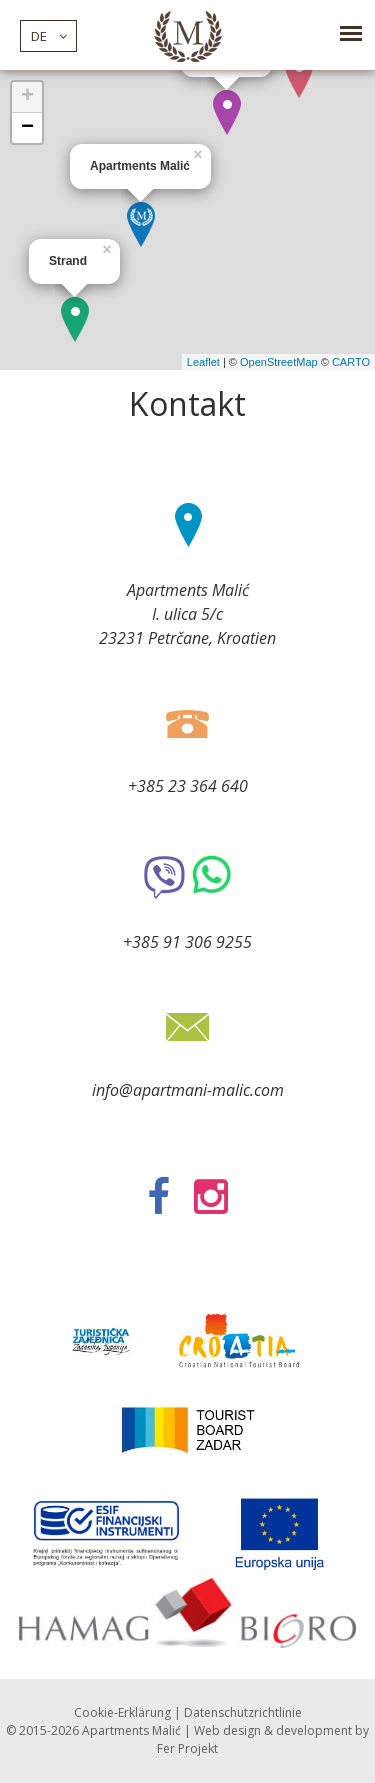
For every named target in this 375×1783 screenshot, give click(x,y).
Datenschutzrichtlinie (243, 1712)
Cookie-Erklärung (122, 1712)
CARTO (351, 362)
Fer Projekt (187, 1748)
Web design (227, 1730)
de (49, 36)
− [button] (27, 128)
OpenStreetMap (279, 362)
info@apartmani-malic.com (188, 1090)
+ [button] (27, 97)
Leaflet (203, 362)
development (314, 1730)
